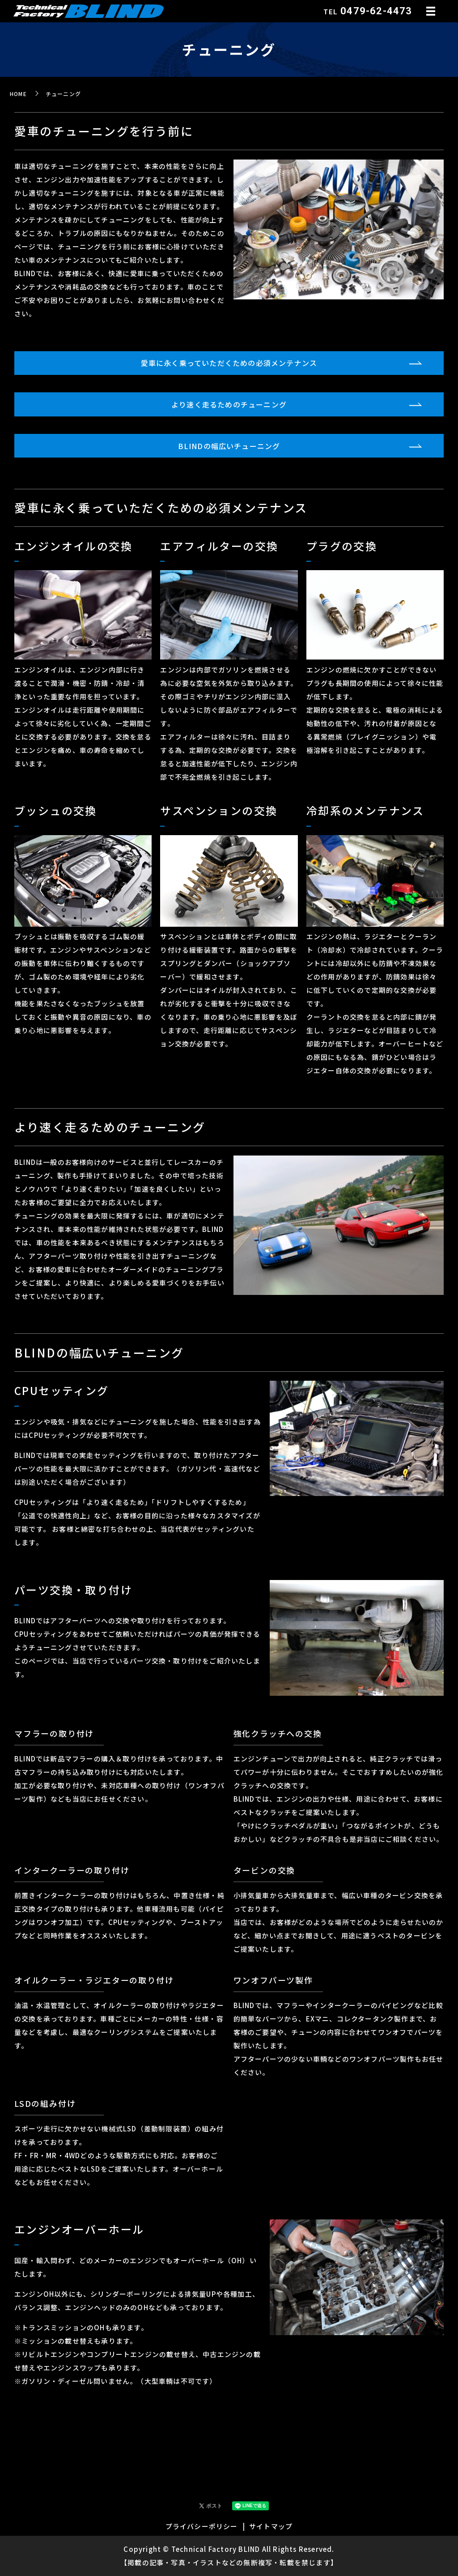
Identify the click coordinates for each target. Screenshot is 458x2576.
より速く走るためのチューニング (229, 404)
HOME (18, 93)
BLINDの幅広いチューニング (229, 446)
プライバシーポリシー (201, 2526)
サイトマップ (271, 2526)
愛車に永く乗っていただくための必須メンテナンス (229, 362)
